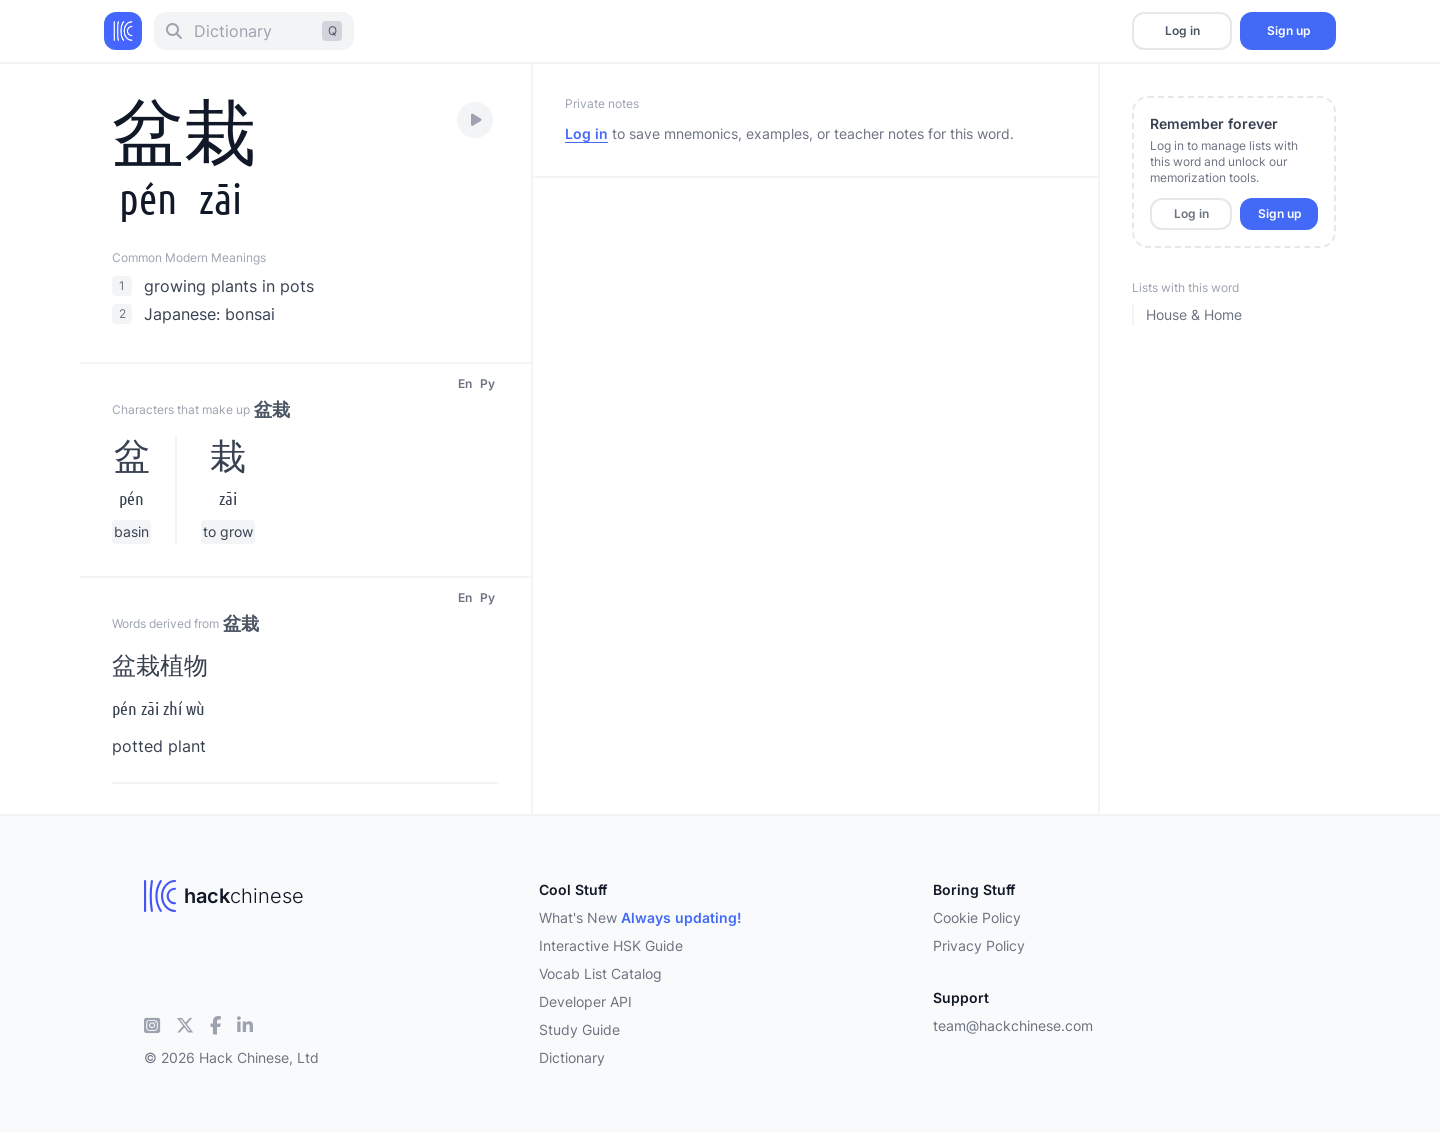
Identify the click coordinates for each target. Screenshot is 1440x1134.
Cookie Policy (977, 917)
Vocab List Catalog (600, 973)
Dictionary (572, 1057)
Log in (1182, 30)
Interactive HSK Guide (611, 945)
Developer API (585, 1001)
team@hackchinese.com (1013, 1025)
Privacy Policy (979, 945)
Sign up (1288, 30)
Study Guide (579, 1029)
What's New (640, 917)
